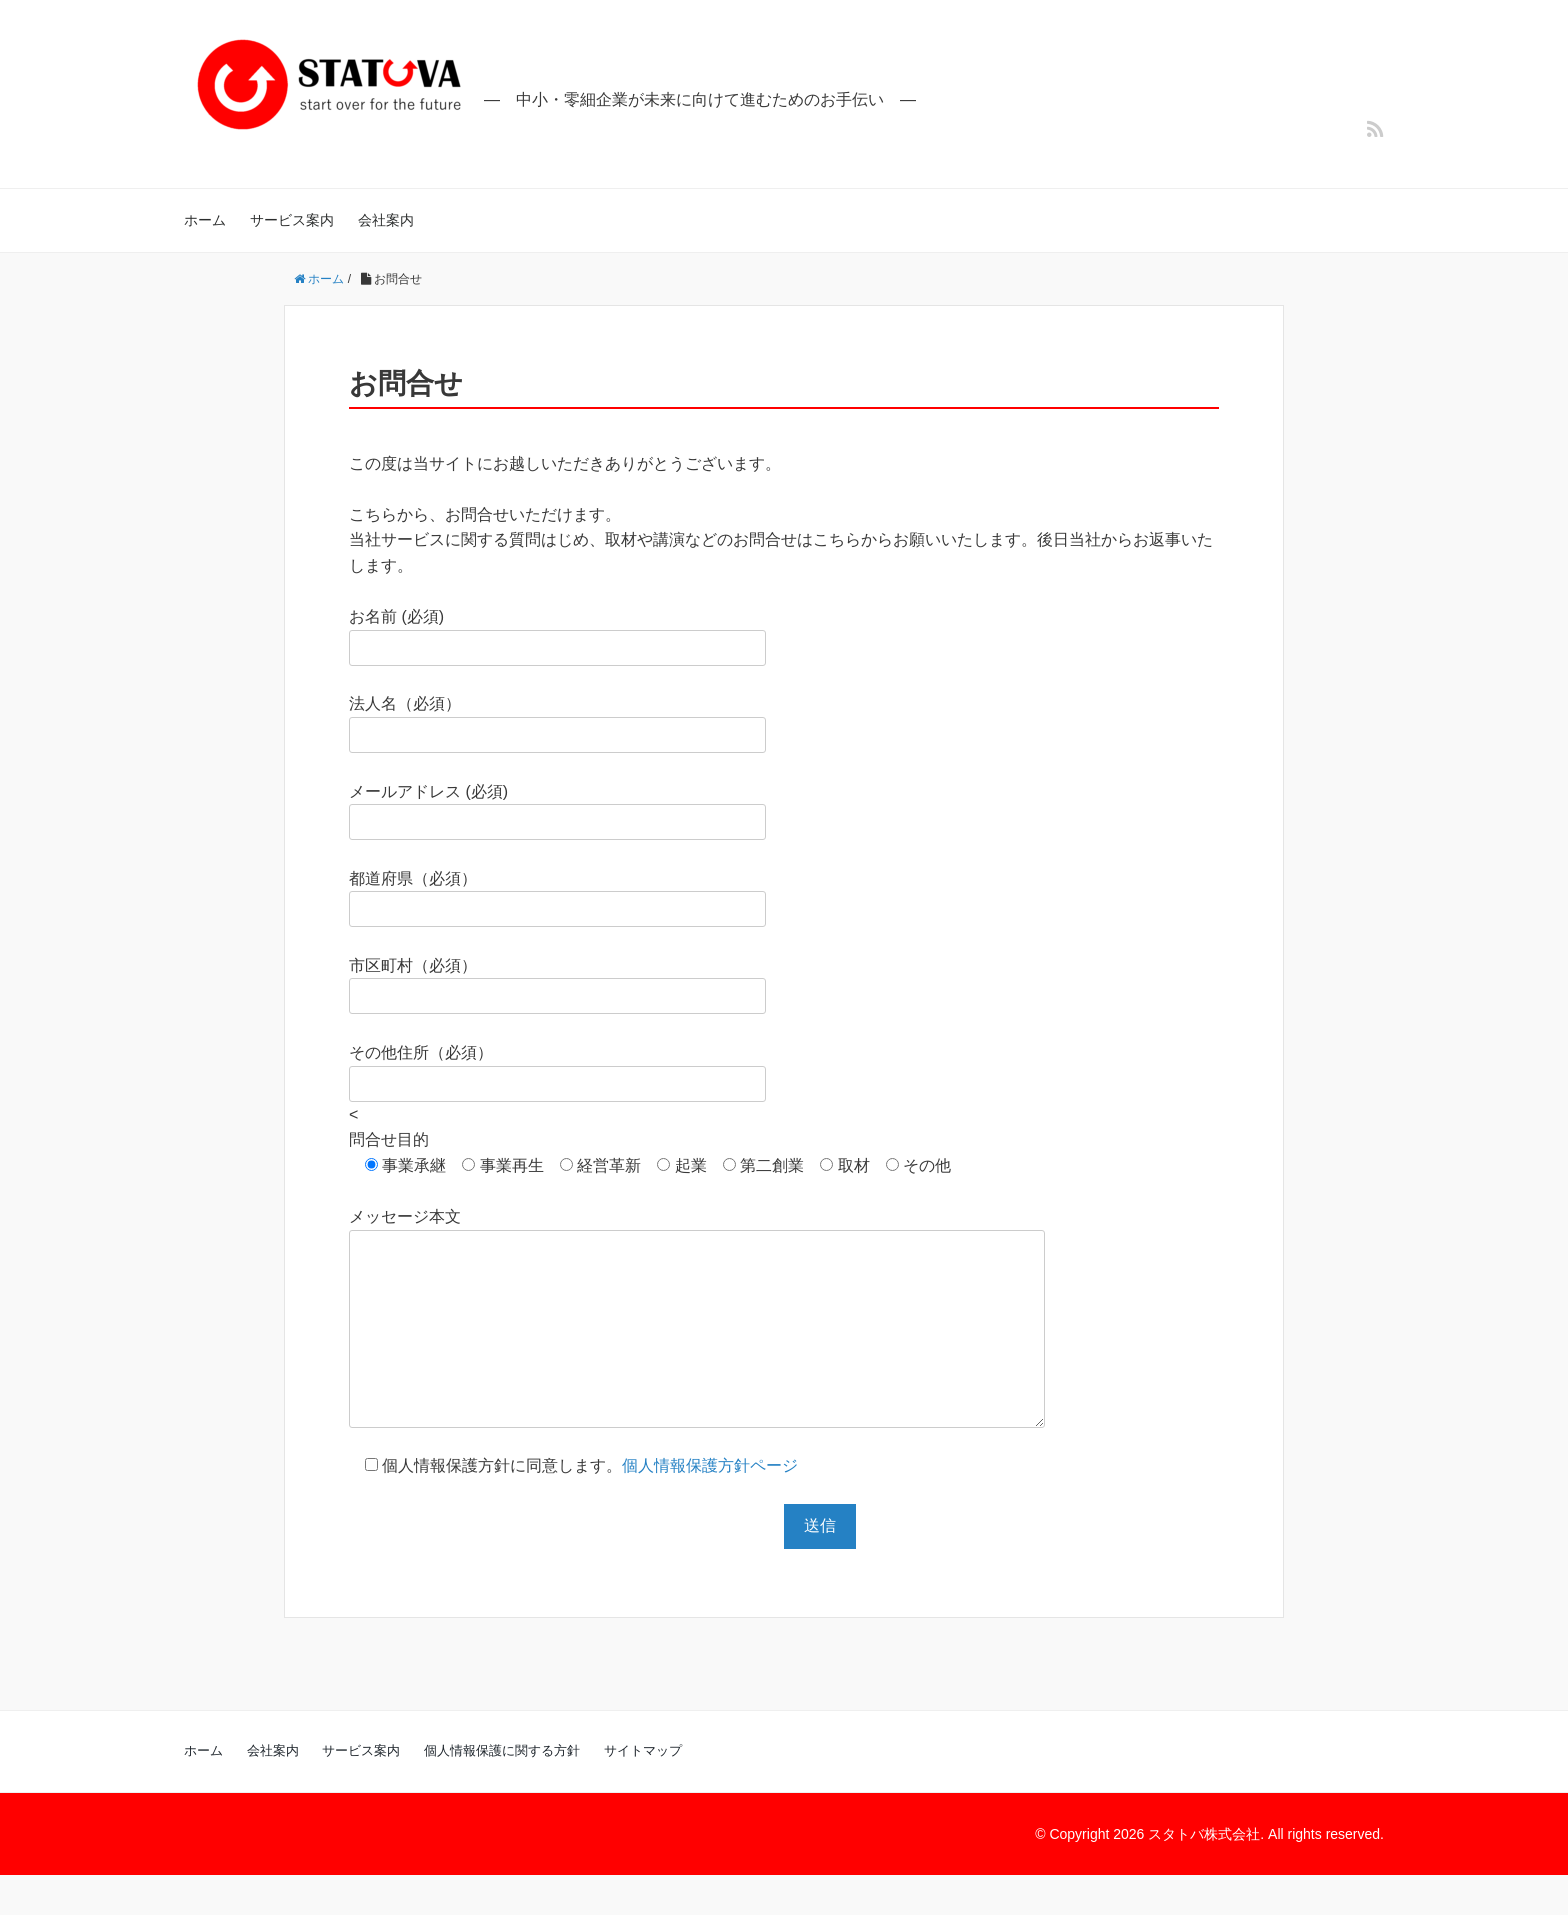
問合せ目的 (389, 1139)
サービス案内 (292, 220)
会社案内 (386, 220)
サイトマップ (643, 1790)
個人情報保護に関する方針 (502, 1790)
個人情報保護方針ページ (710, 1505)
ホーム (205, 220)
